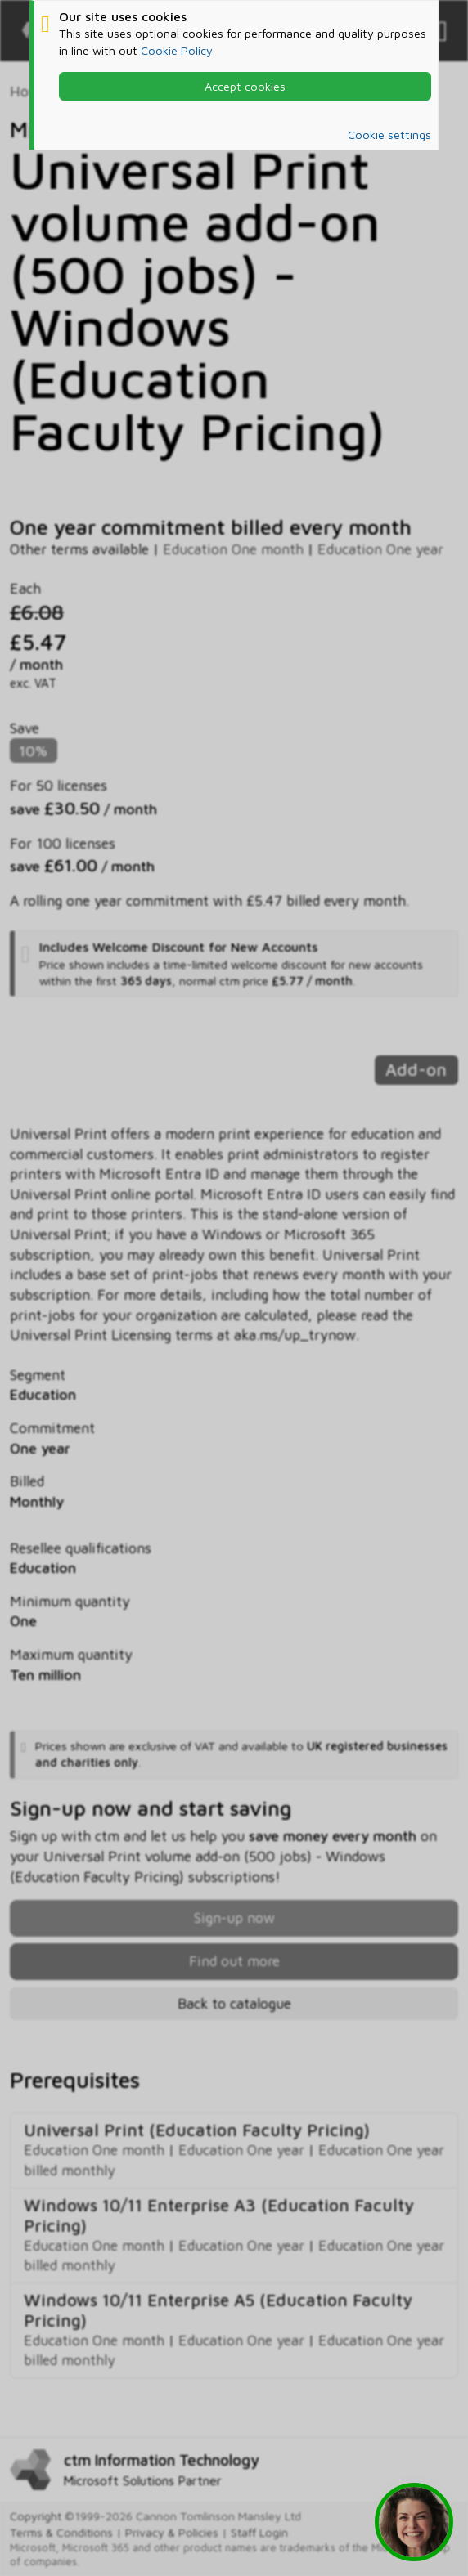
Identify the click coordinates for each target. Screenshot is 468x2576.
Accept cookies (245, 86)
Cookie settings (389, 134)
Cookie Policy (177, 50)
